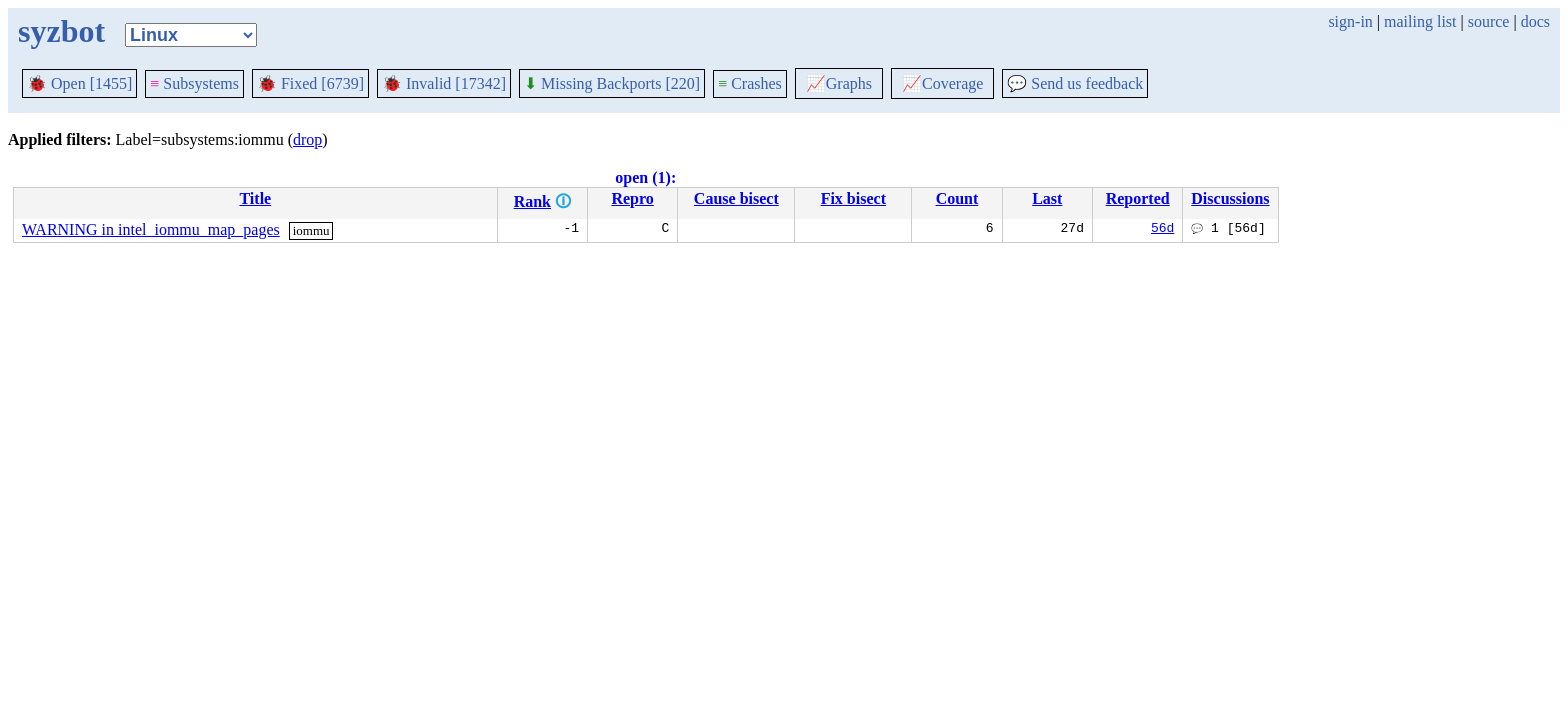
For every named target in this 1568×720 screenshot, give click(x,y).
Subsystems (194, 83)
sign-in (1350, 21)
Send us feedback (1075, 83)
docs (1535, 21)
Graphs (839, 83)
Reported (1138, 198)
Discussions (1230, 198)
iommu (311, 230)
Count (957, 198)
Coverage (942, 83)
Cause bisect (736, 198)
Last (1047, 198)
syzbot (61, 31)
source (1489, 21)
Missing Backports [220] (612, 83)
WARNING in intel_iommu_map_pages (151, 229)
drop (307, 139)
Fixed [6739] (310, 83)
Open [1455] (79, 83)
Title (255, 198)
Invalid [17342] (444, 83)
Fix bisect (853, 198)
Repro (632, 198)
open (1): (645, 177)
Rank (532, 201)
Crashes (750, 83)
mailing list (1420, 21)
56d (1162, 230)
